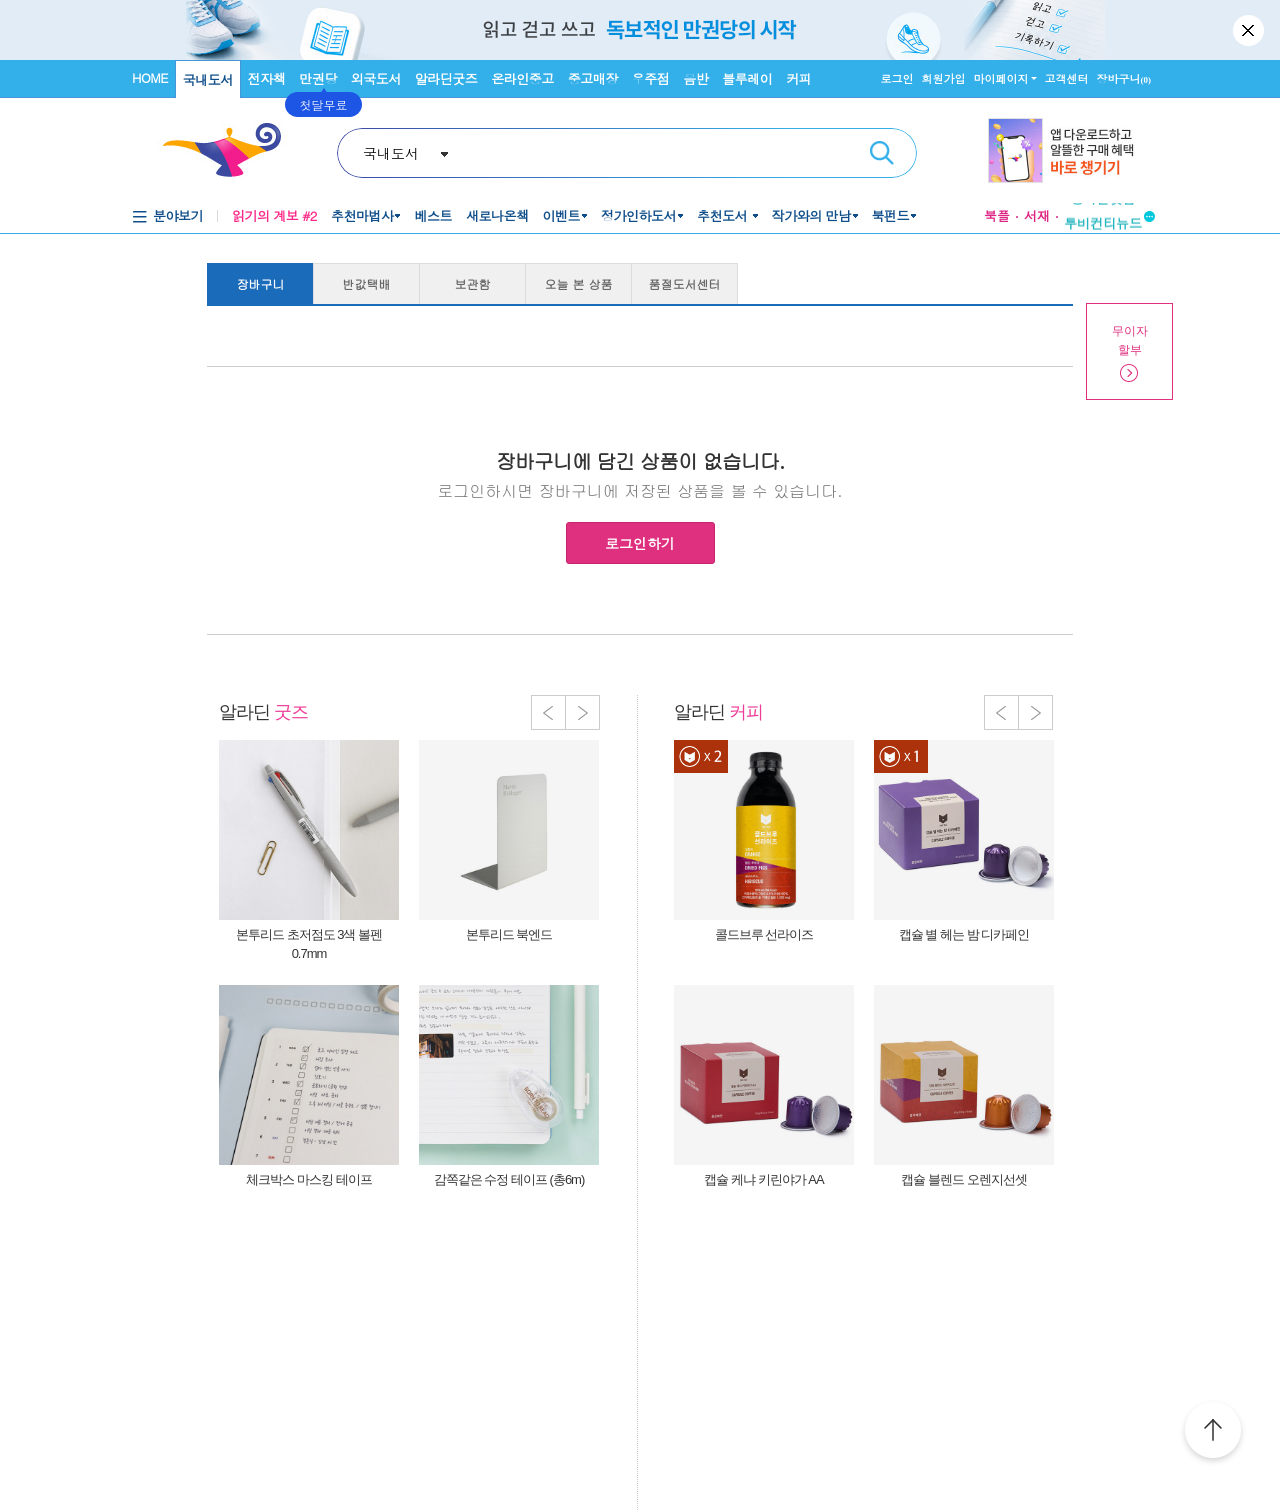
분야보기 (178, 215)
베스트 (433, 215)
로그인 (897, 78)
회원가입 (944, 78)
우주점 (651, 78)
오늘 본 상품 (579, 283)
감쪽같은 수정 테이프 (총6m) (509, 1179)
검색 (882, 153)
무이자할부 (1130, 340)
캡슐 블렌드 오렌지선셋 (963, 1179)
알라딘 (263, 712)
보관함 (473, 283)
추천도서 (724, 215)
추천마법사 (362, 215)
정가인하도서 (638, 215)
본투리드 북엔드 (509, 934)
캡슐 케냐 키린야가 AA (763, 1179)
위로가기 (1213, 1433)
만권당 (318, 78)
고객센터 (1067, 78)
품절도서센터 (685, 283)
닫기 (1250, 30)
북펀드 (891, 215)
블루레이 (747, 78)
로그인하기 (640, 543)
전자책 (267, 78)
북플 (997, 215)
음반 (695, 78)
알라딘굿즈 (446, 78)
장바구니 (1124, 78)
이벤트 (561, 215)
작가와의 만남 (811, 215)
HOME (150, 77)
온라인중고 (522, 78)
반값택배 (367, 283)
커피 (798, 78)
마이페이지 (1001, 78)
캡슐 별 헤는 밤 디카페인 (964, 934)
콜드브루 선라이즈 (764, 934)
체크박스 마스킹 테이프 (308, 1179)
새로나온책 (497, 215)
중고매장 (593, 78)
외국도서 (376, 78)
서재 (1037, 215)
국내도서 (208, 79)
